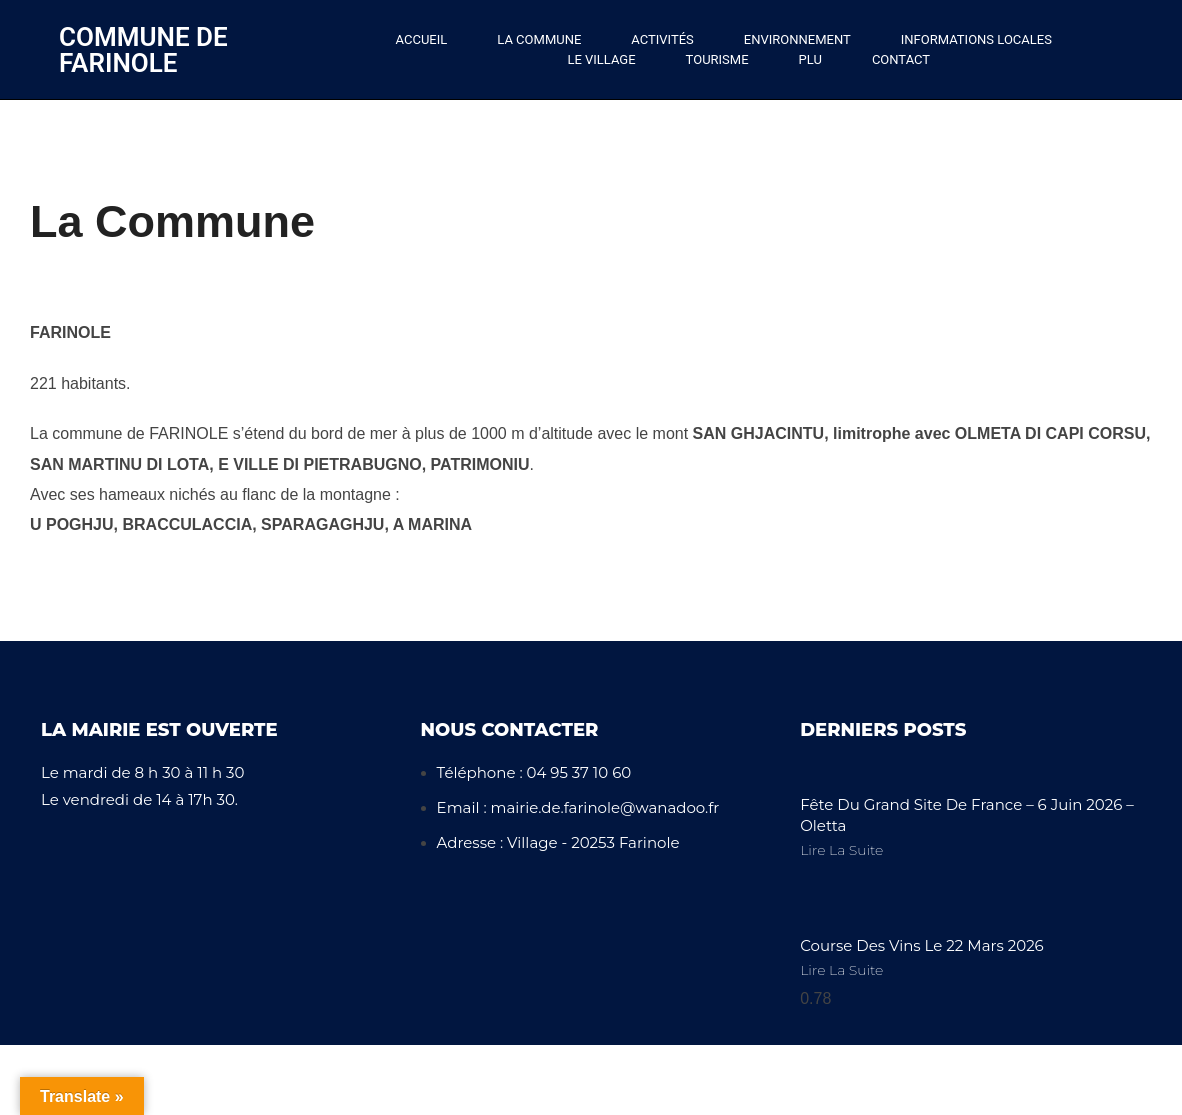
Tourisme (717, 59)
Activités (662, 39)
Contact (901, 59)
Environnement (797, 39)
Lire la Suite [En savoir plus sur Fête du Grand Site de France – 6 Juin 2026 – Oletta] (841, 850)
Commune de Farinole (143, 50)
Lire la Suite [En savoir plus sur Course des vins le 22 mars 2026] (841, 970)
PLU (810, 59)
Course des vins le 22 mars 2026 (922, 945)
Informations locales (976, 39)
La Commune (539, 39)
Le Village (601, 59)
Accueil (422, 39)
